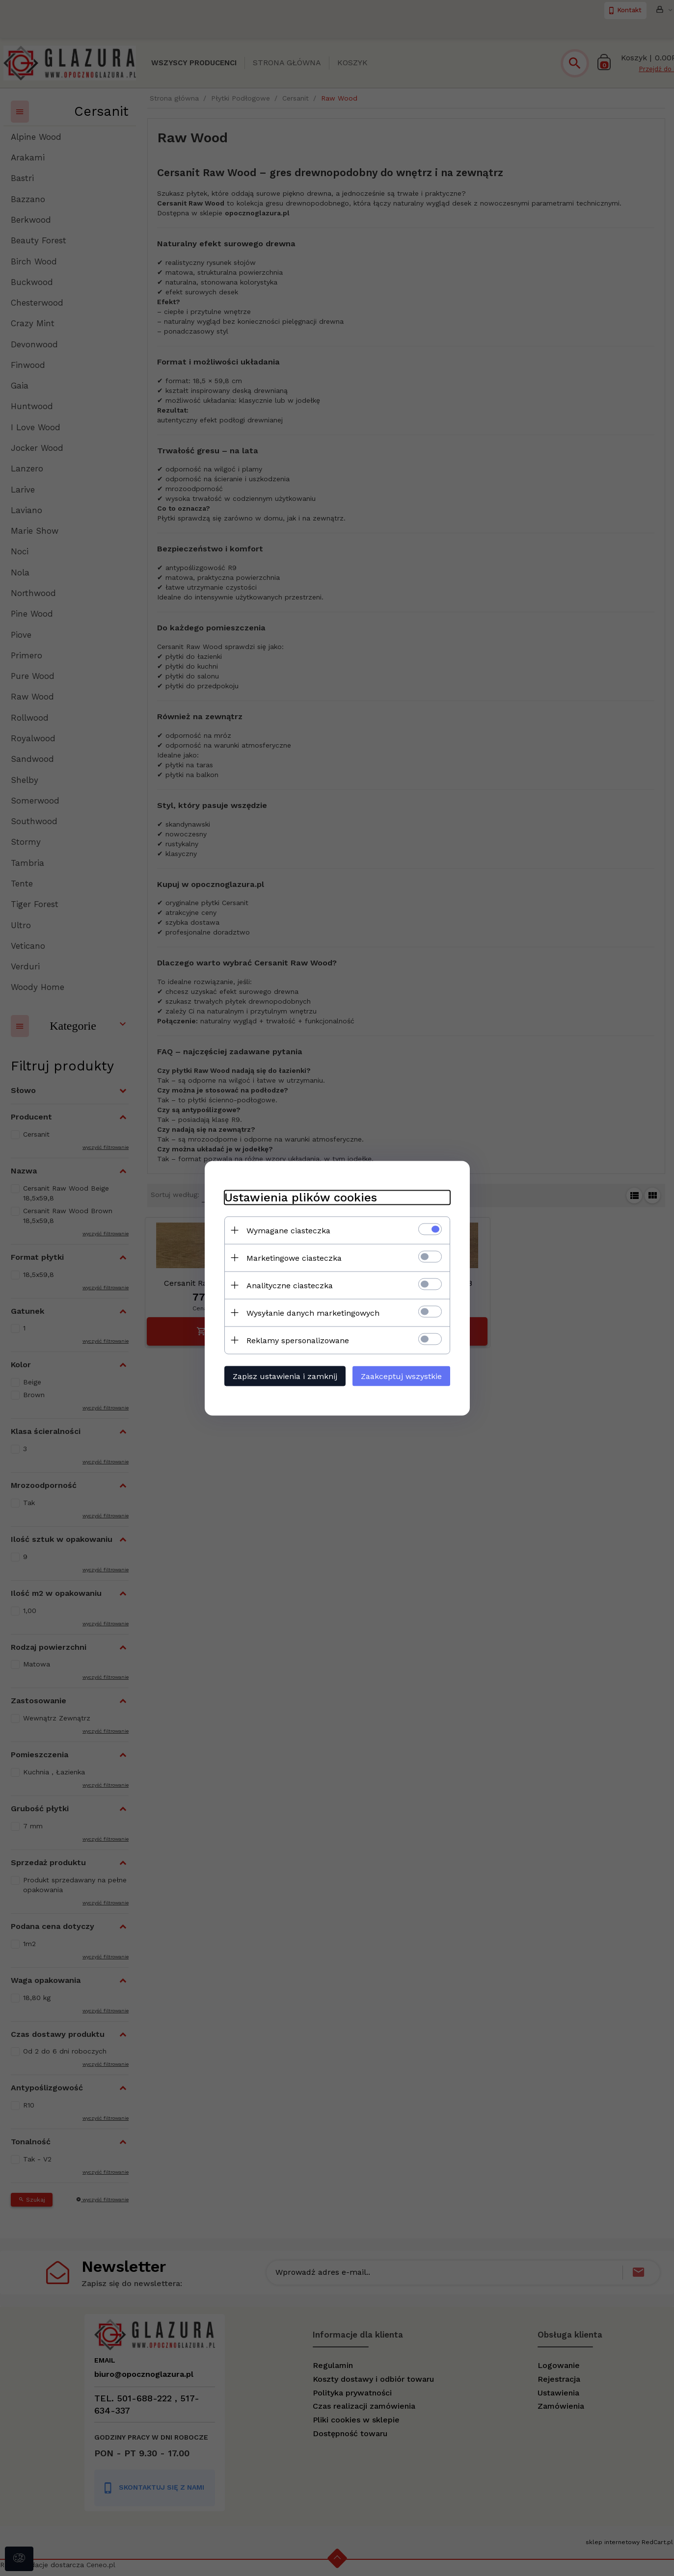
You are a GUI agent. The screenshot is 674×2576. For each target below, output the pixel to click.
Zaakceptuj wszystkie (401, 1375)
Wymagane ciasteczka (288, 1230)
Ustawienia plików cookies (300, 1197)
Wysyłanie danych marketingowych (312, 1312)
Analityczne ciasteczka (289, 1285)
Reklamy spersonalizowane (297, 1340)
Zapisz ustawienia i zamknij (285, 1375)
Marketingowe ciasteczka (294, 1257)
